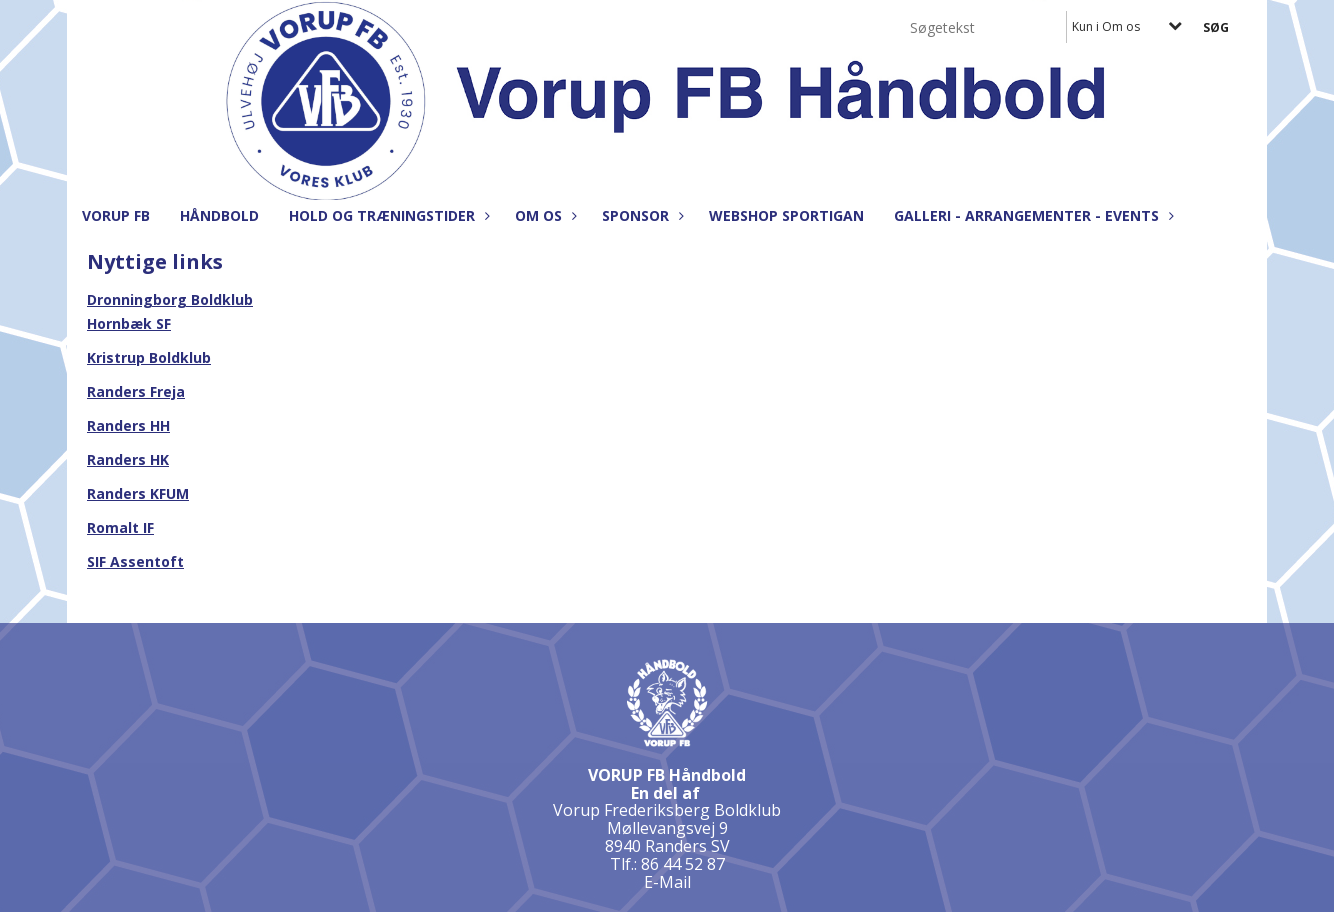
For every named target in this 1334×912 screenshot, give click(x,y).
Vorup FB (116, 215)
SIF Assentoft (135, 561)
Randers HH (128, 425)
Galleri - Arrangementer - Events (1031, 215)
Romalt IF (120, 527)
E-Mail (667, 882)
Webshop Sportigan (786, 215)
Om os (543, 215)
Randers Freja (136, 391)
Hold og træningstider (387, 215)
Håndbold (219, 215)
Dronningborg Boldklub (170, 299)
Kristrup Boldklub (149, 357)
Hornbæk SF (129, 323)
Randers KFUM (138, 493)
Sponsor (640, 215)
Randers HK (128, 459)
